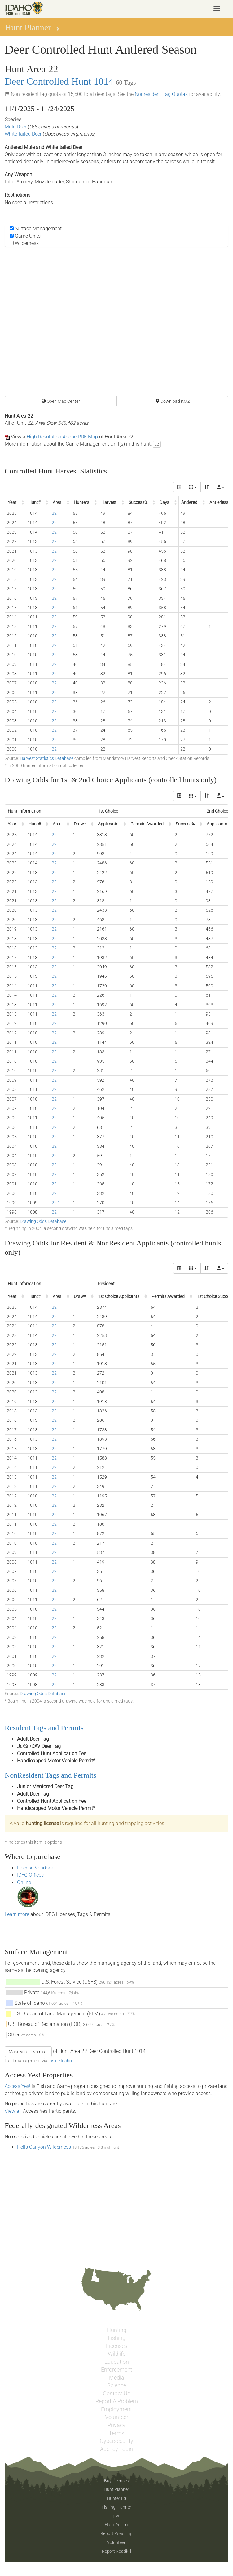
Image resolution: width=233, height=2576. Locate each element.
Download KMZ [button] (172, 401)
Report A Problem (116, 2401)
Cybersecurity (116, 2441)
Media (116, 2378)
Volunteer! (116, 2542)
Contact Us (116, 2393)
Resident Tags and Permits (44, 1728)
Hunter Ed (116, 2498)
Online (24, 1882)
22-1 (56, 1202)
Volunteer (116, 2417)
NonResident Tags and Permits (50, 1775)
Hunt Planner (116, 2489)
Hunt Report (116, 2524)
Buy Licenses (116, 2480)
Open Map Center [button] (61, 401)
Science (116, 2385)
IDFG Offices (30, 1875)
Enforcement (116, 2370)
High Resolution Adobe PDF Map (62, 437)
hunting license (42, 1823)
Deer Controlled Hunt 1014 (59, 81)
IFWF (117, 2516)
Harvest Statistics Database (46, 758)
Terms (116, 2433)
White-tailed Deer (23, 134)
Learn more (17, 1914)
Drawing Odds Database (43, 1221)
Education (116, 2362)
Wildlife (116, 2354)
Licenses (116, 2346)
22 (157, 444)
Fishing (116, 2338)
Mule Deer (15, 127)
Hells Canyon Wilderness (44, 2147)
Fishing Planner (116, 2507)
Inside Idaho (60, 2060)
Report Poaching (116, 2533)
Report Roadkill (116, 2551)
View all (13, 2111)
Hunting (116, 2330)
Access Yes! (17, 2086)
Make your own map (28, 2051)
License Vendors (35, 1868)
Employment (116, 2409)
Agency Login (116, 2449)
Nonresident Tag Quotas (161, 94)
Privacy (116, 2425)
